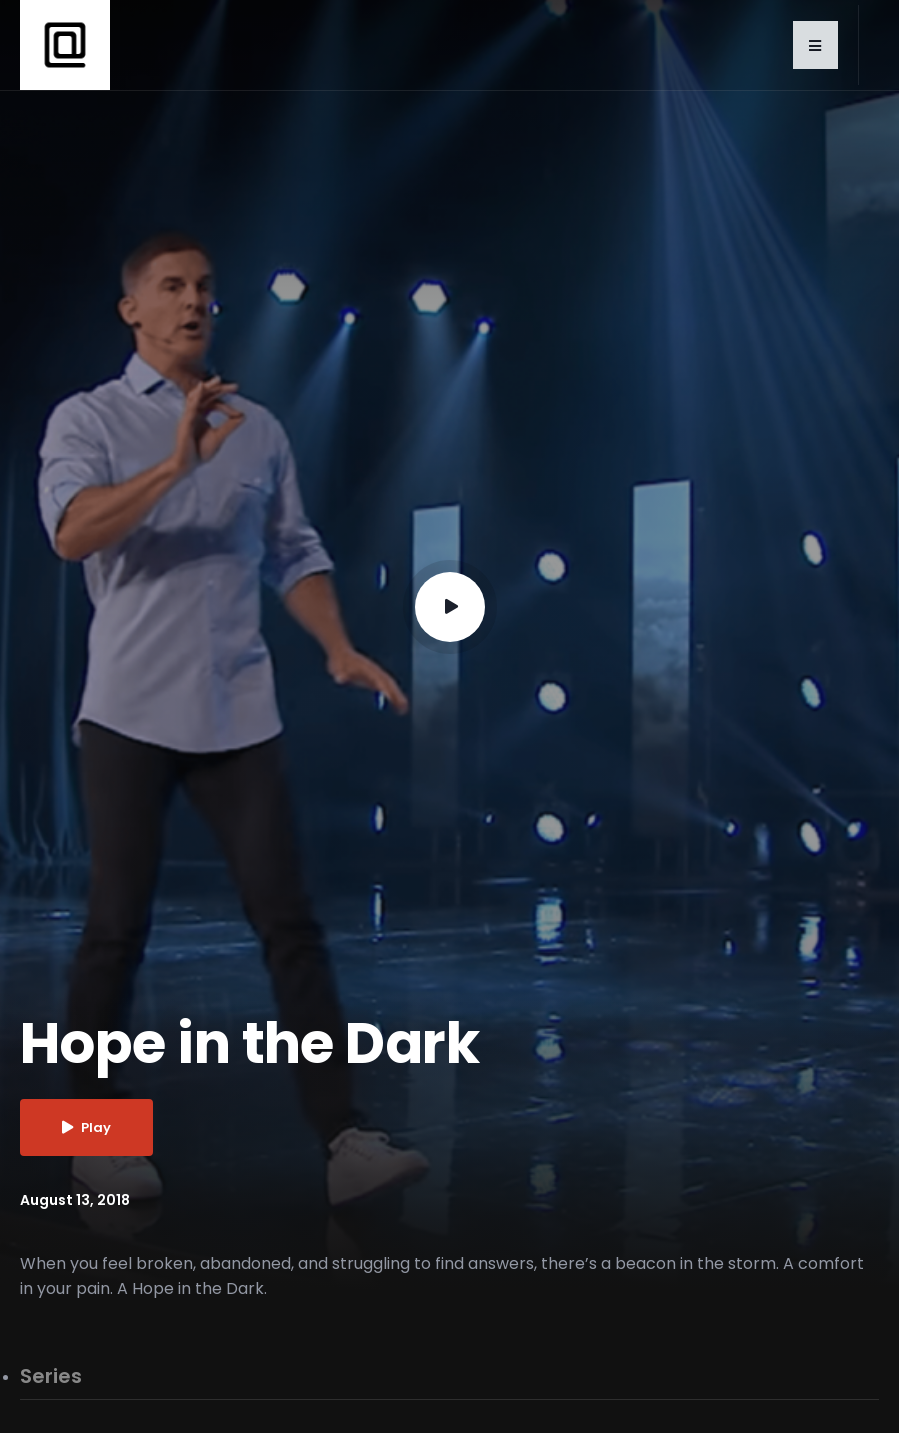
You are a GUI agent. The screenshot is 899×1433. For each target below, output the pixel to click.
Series (51, 1377)
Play (86, 1127)
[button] (815, 45)
